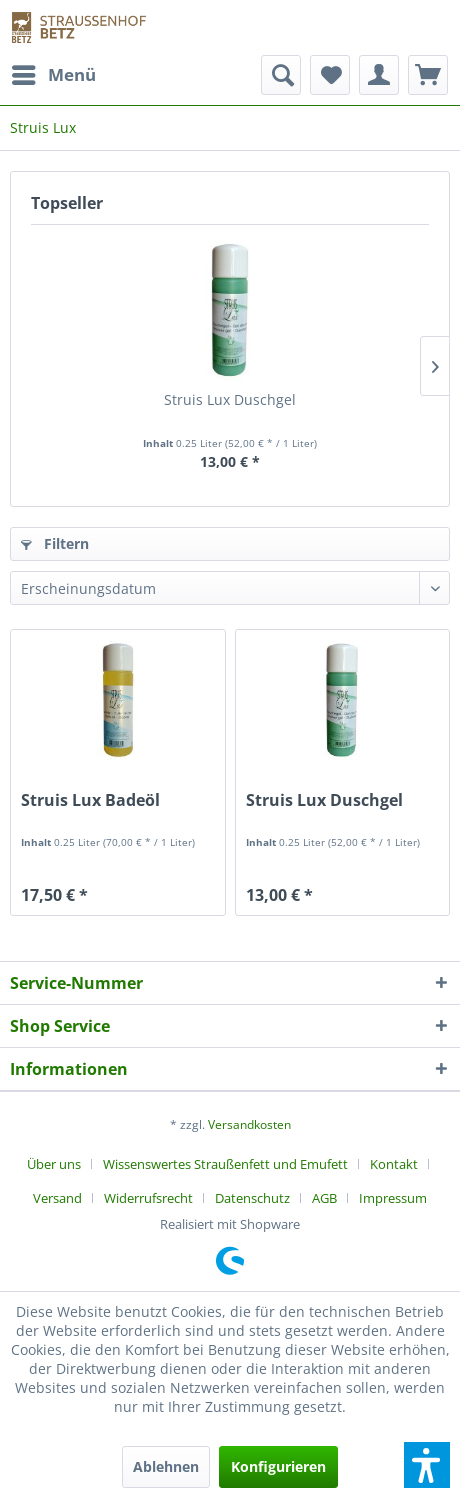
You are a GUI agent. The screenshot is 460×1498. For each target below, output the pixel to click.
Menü (54, 72)
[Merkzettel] (330, 75)
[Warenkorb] (428, 75)
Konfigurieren (278, 1466)
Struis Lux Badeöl (90, 800)
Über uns (54, 1164)
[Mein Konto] (379, 75)
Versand (57, 1198)
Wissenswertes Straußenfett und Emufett (225, 1164)
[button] (427, 1465)
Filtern (55, 543)
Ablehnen (166, 1466)
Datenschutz (252, 1198)
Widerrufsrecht (148, 1198)
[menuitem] (53, 75)
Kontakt (394, 1164)
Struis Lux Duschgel (230, 399)
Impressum (393, 1198)
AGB (324, 1198)
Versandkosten (249, 1124)
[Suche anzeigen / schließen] (281, 75)
